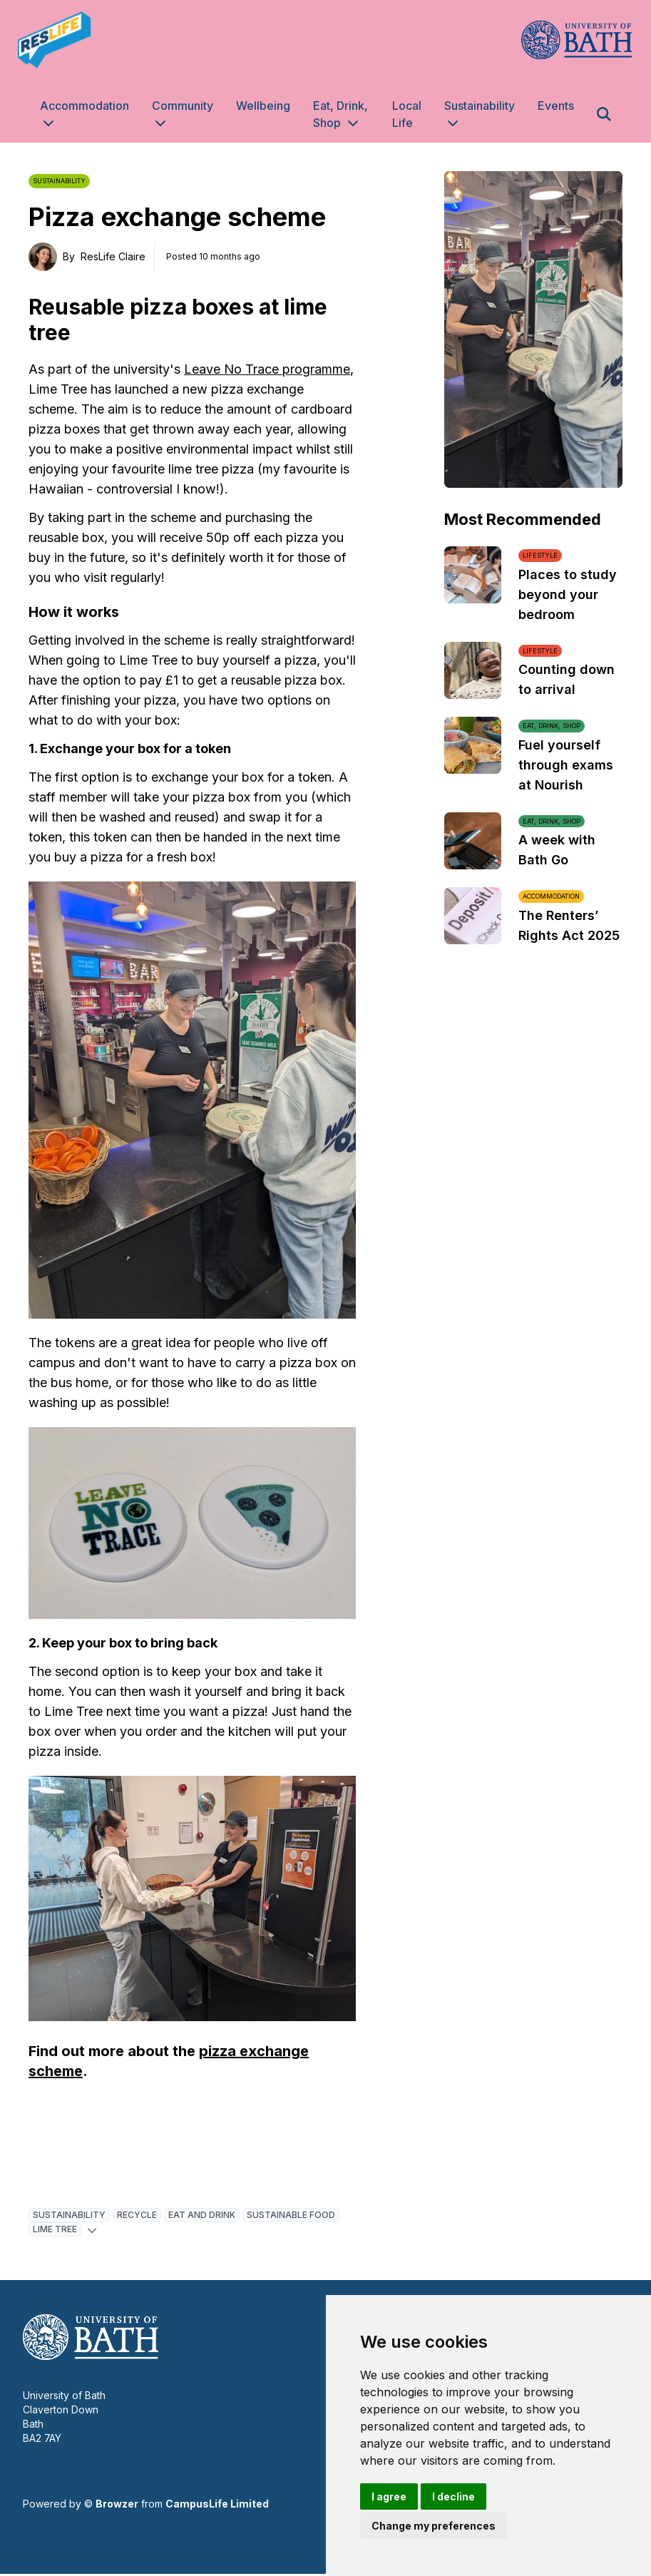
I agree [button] (388, 2496)
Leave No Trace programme (267, 369)
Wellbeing (263, 105)
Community (182, 105)
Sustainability (479, 105)
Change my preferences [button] (433, 2526)
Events (556, 105)
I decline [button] (453, 2496)
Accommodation (84, 105)
